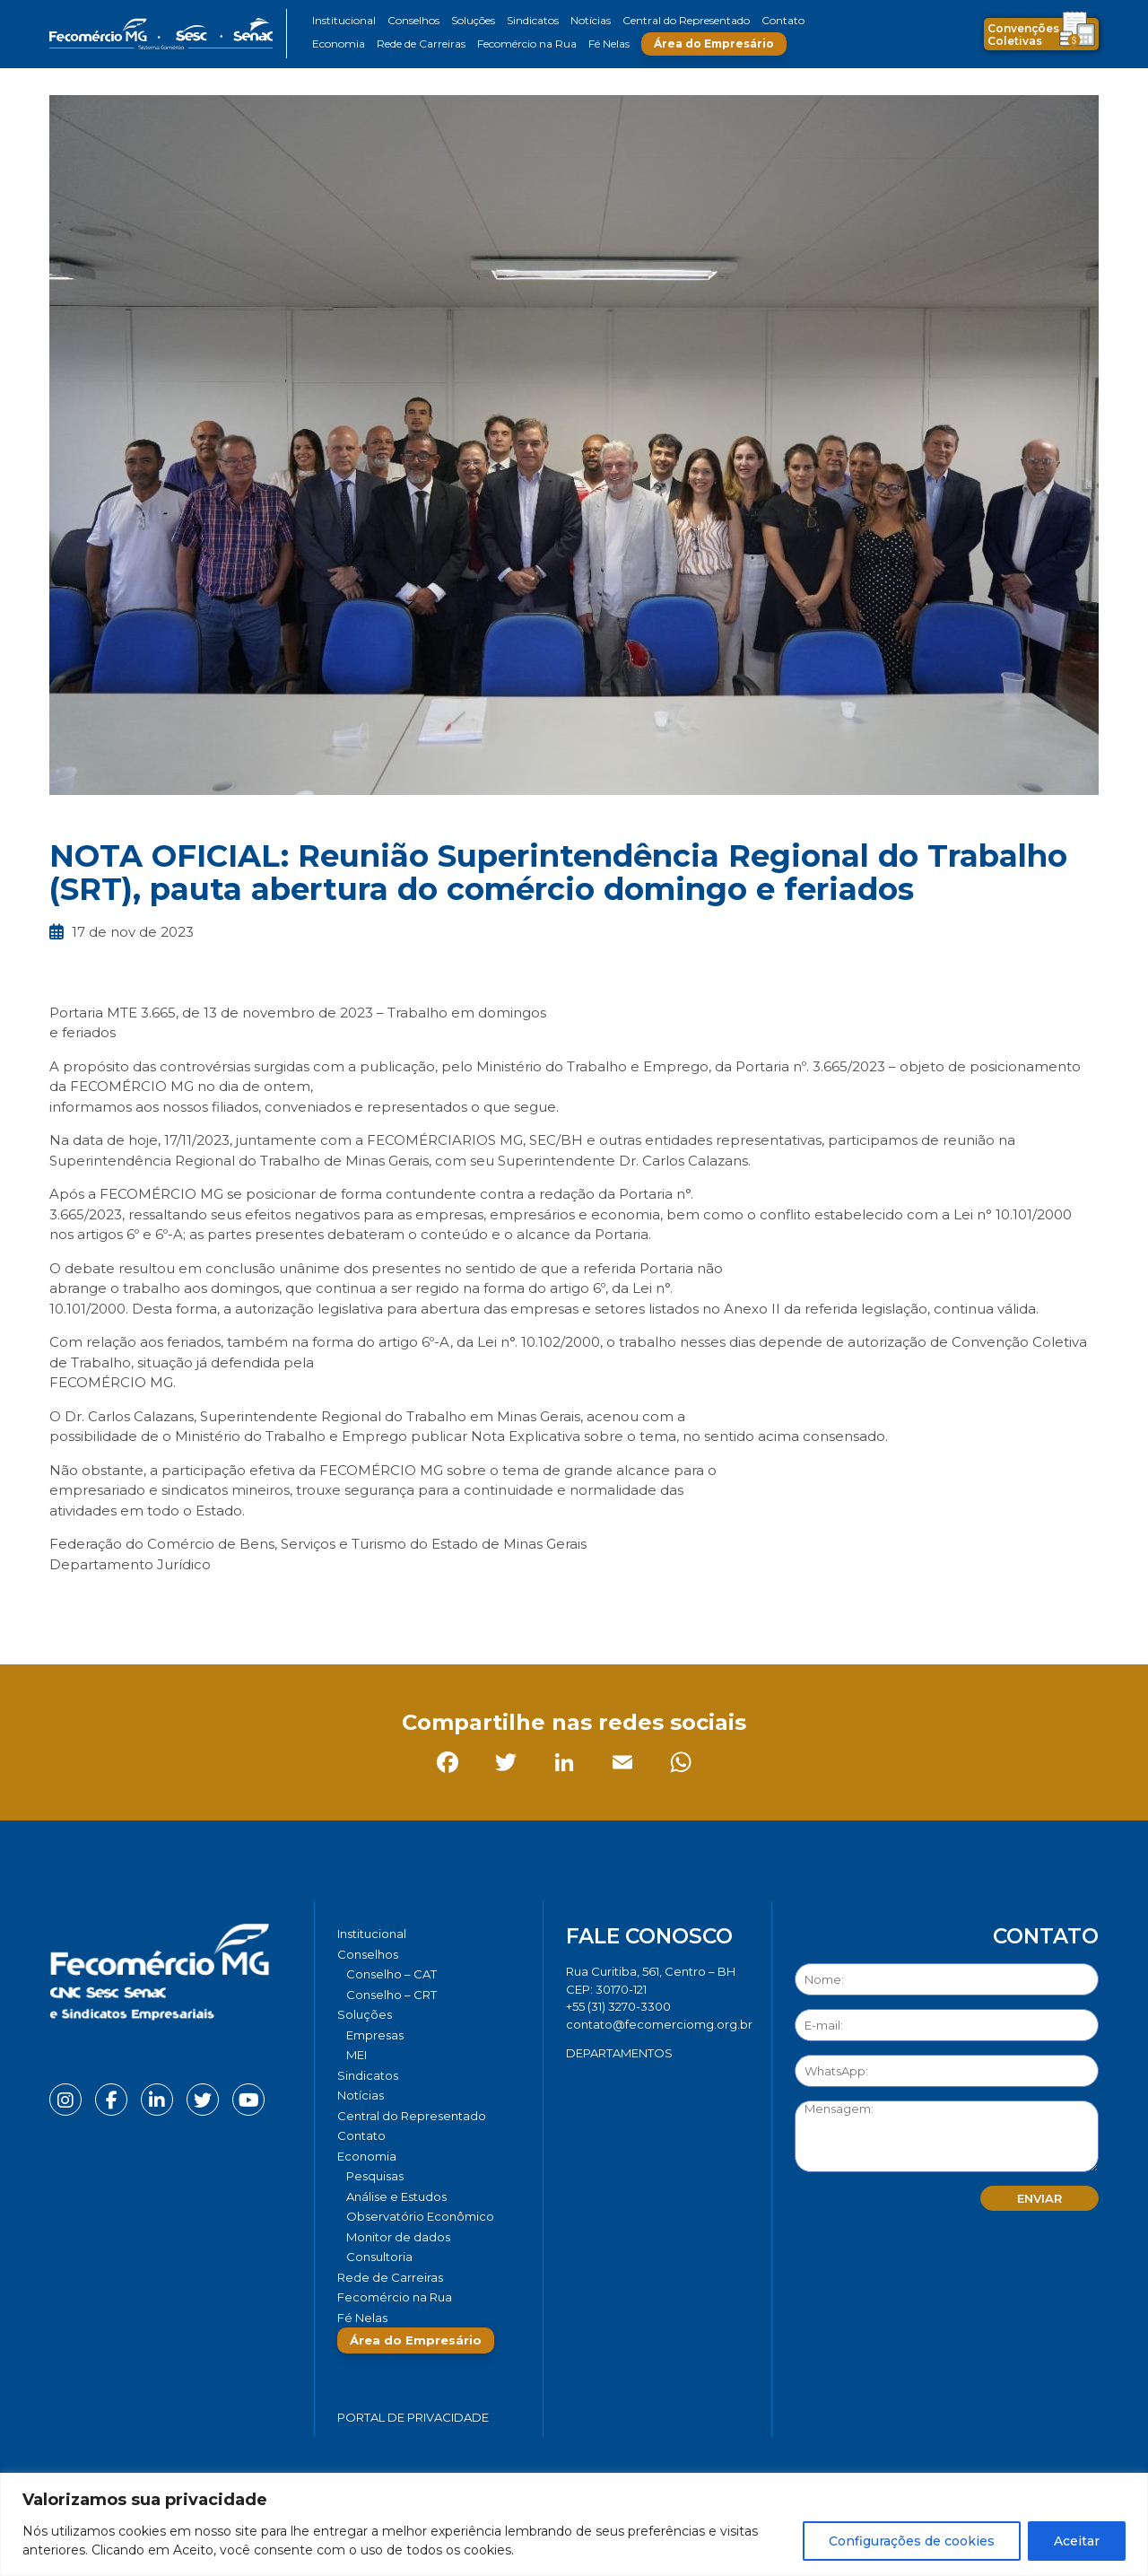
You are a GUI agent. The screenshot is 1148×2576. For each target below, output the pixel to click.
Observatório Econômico (420, 2216)
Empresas (375, 2035)
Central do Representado (686, 20)
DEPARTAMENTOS (619, 2053)
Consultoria (379, 2256)
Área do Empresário (714, 43)
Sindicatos (533, 20)
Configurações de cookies (912, 2541)
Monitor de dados (398, 2237)
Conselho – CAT (391, 1974)
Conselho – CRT (391, 1994)
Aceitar (1077, 2541)
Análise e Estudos (396, 2196)
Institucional (344, 20)
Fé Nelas (609, 43)
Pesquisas (375, 2176)
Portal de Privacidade (413, 2417)
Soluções (473, 20)
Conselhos (413, 20)
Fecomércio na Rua (527, 43)
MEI (356, 2055)
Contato (782, 20)
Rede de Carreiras (421, 43)
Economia (338, 43)
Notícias (590, 20)
